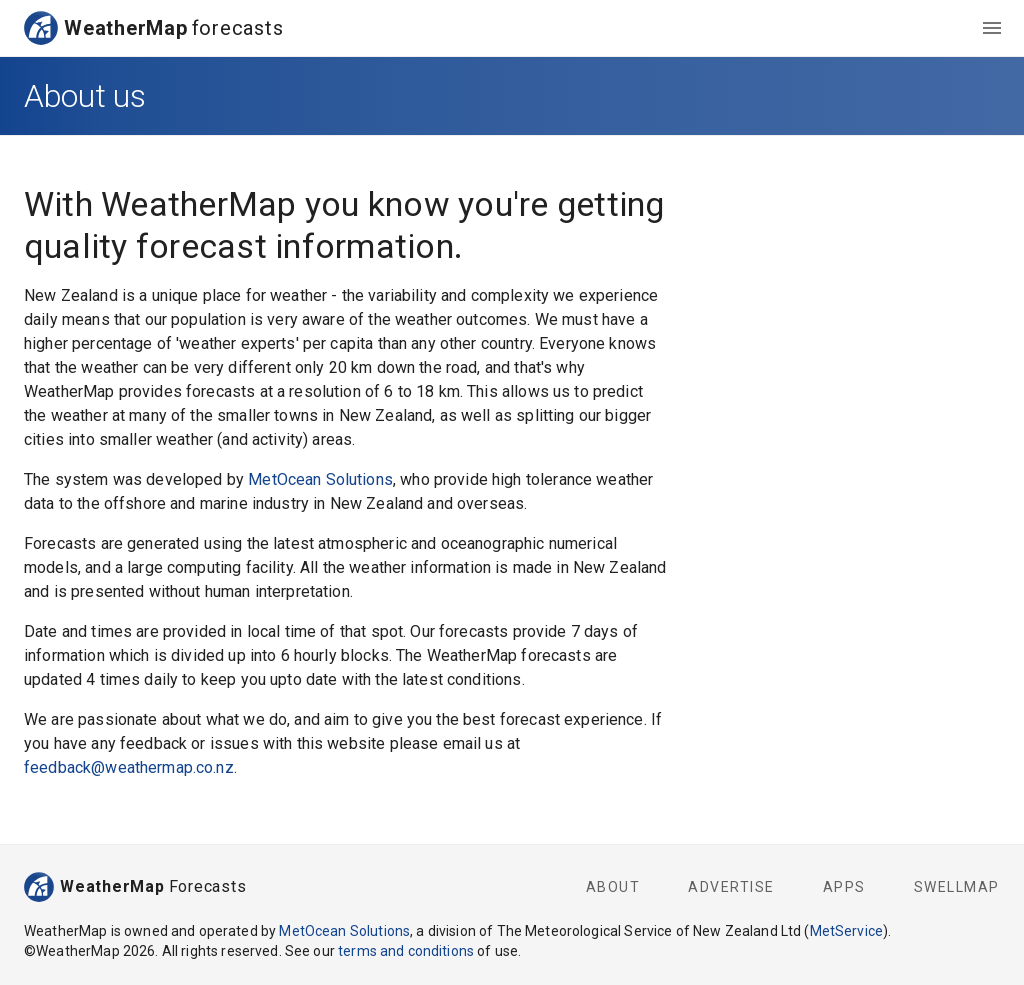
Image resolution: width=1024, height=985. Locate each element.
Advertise (731, 887)
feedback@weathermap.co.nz (129, 767)
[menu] (992, 28)
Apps (844, 887)
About (613, 887)
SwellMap (957, 887)
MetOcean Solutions (320, 479)
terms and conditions (406, 951)
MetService (847, 931)
